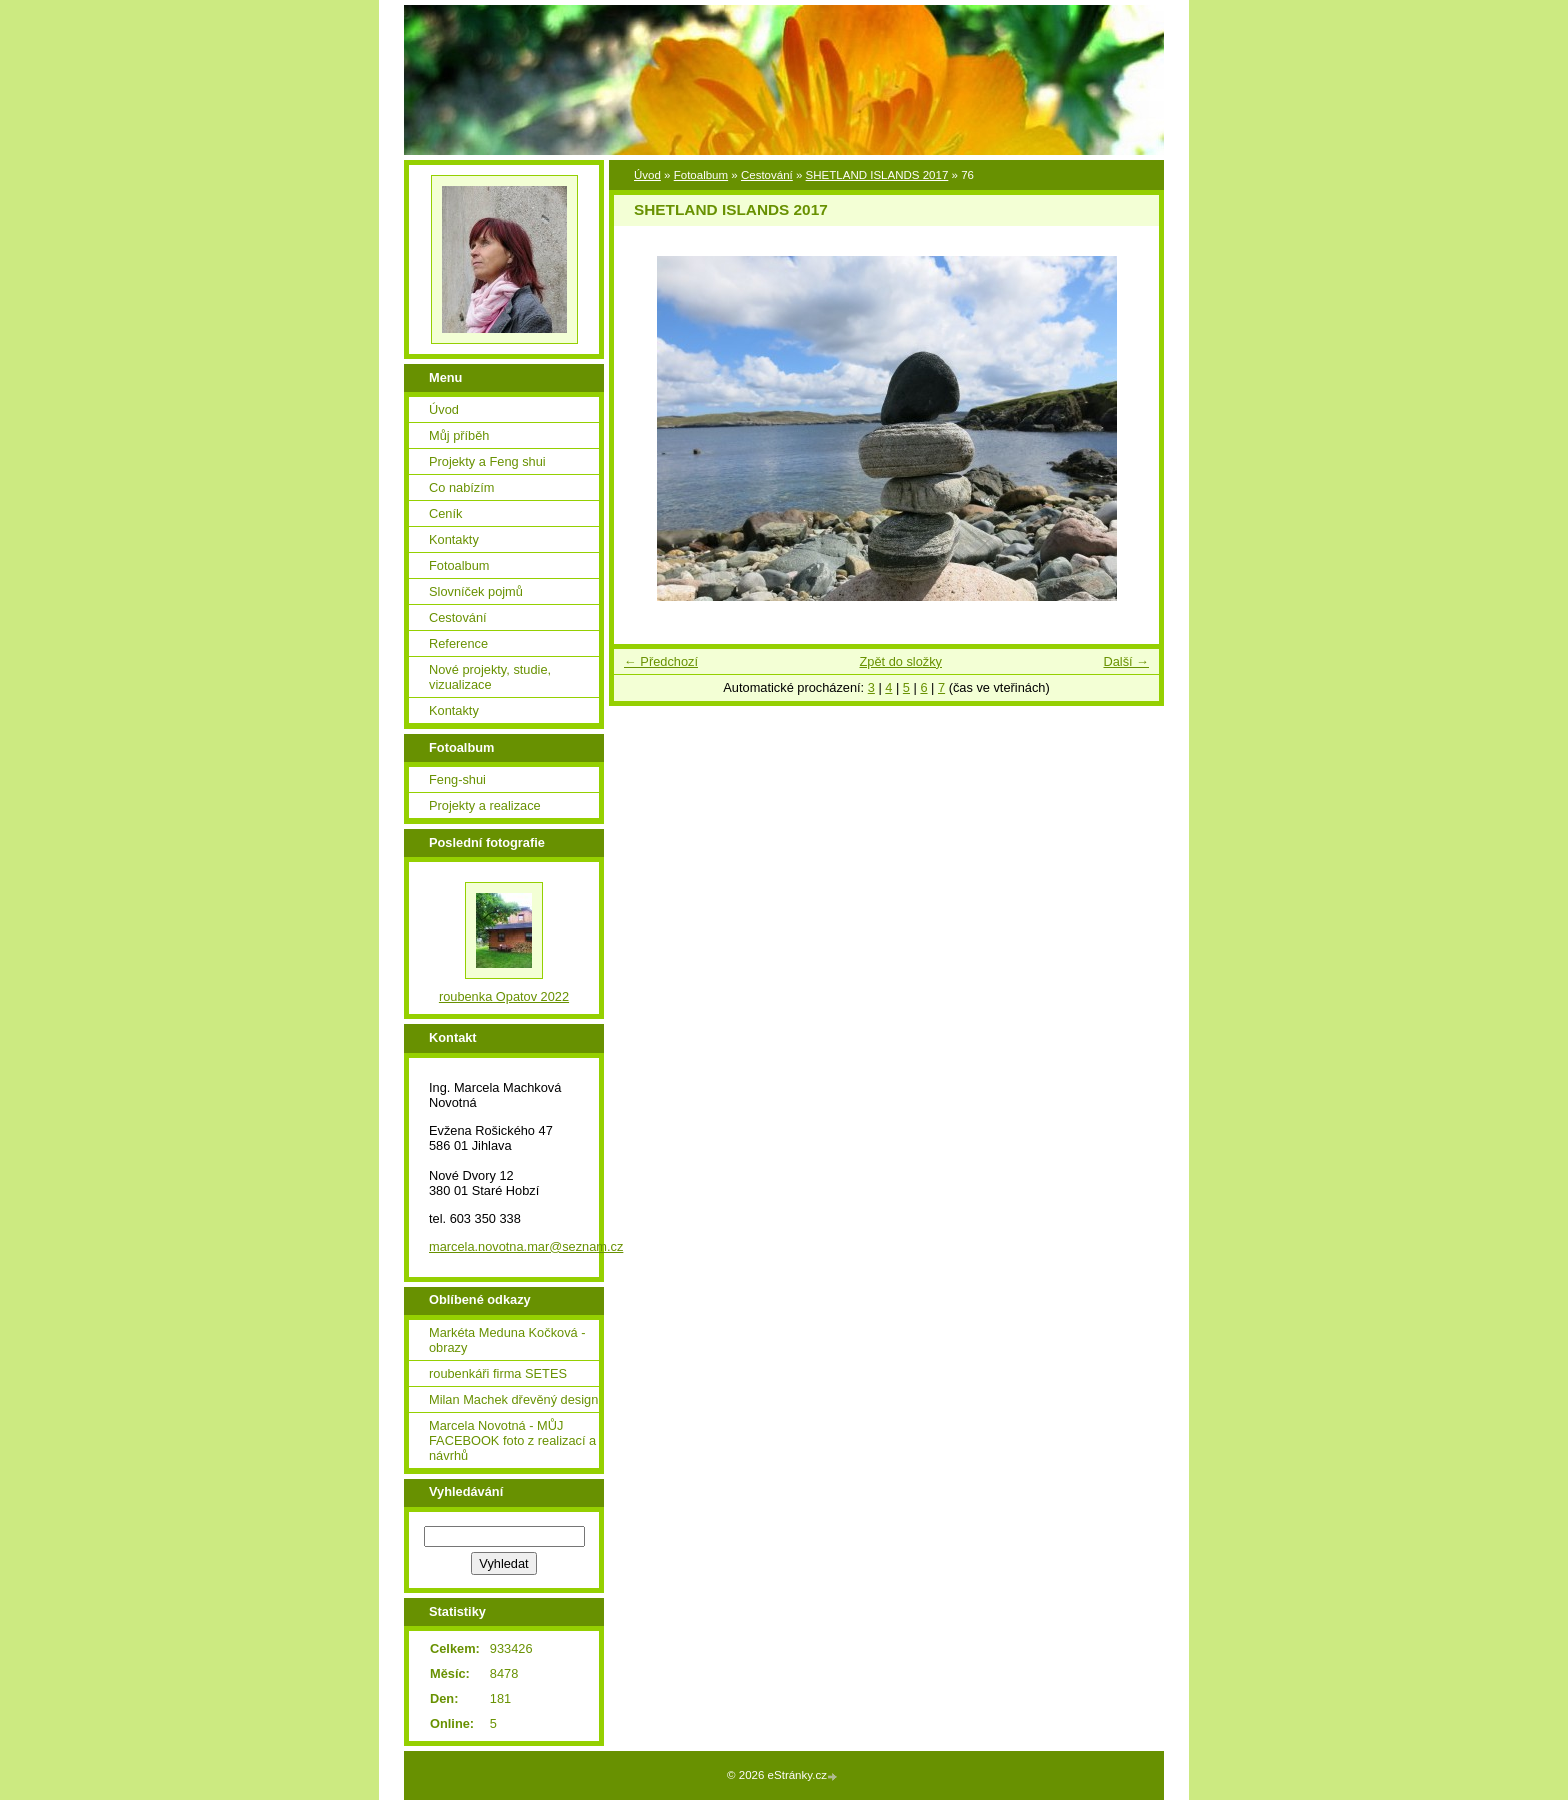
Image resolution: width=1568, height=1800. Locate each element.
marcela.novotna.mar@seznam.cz (526, 1246)
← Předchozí (661, 661)
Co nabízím (461, 487)
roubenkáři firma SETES (498, 1373)
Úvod (647, 175)
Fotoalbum (701, 175)
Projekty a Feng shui (487, 461)
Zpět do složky (900, 661)
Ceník (445, 513)
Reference (458, 643)
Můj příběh (459, 435)
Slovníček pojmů (476, 591)
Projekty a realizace (485, 805)
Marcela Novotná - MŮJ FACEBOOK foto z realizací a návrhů (512, 1440)
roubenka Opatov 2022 (504, 996)
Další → (1126, 661)
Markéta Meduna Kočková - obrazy (507, 1340)
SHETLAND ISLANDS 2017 (877, 175)
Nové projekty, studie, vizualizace (490, 677)
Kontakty (454, 539)
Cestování (767, 175)
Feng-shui (457, 779)
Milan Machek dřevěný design (513, 1399)
